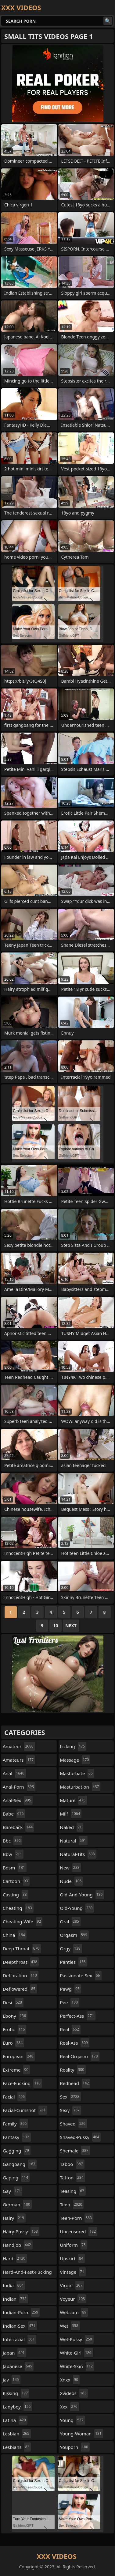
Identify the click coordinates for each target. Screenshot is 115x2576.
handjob (18, 2245)
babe (14, 1813)
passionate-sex (81, 1975)
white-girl (76, 2352)
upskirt (72, 2258)
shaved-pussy (80, 2137)
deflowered (20, 1988)
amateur (19, 1746)
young (72, 2420)
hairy (14, 2218)
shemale (75, 2150)
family (15, 2123)
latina (15, 2420)
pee (70, 2002)
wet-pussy (77, 2339)
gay (12, 2191)
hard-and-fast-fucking (27, 2273)
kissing (16, 2393)
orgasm (74, 1935)
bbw (13, 1854)
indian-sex (20, 2325)
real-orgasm (79, 2056)
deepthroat (21, 1962)
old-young (77, 1908)
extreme (16, 2069)
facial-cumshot (25, 2110)
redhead (75, 2083)
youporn (75, 2447)
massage (75, 1759)
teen (72, 2204)
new (70, 1867)
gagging (17, 2150)
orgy (71, 1948)
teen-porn (76, 2218)
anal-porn (19, 1786)
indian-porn (21, 2312)
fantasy (17, 2137)
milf (71, 1813)
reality (73, 2069)
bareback (18, 1827)
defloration (20, 1975)
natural (74, 1840)
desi (13, 2002)
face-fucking (22, 2083)
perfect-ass (77, 2015)
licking (73, 1746)
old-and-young (82, 1894)
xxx (69, 2406)
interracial (19, 2339)
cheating (18, 1908)
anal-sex (18, 1800)
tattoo (72, 2177)
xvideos (74, 2393)
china (15, 1935)
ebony (15, 2015)
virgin (72, 2285)
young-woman (81, 2433)
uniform (73, 2245)
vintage (73, 2271)
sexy (70, 2110)
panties (73, 1962)
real (70, 2029)
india (14, 2285)
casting (15, 1894)
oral (70, 1921)
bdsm (15, 1867)
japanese (18, 2366)
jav (11, 2379)
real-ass (74, 2042)
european (19, 2056)
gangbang (20, 2164)
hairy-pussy (21, 2231)
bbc (12, 1840)
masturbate (77, 1773)
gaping (16, 2177)
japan (14, 2352)
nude (71, 1881)
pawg (70, 1988)
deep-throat (22, 1948)
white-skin (77, 2366)
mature (73, 1800)
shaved (73, 2123)
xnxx (70, 2379)
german (17, 2204)
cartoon (16, 1881)
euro (13, 2042)
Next (71, 1625)
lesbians (17, 2447)
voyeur (73, 2298)
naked (71, 1827)
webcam (74, 2312)
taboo (72, 2164)
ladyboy (17, 2406)
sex (70, 2096)
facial (14, 2096)
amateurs (19, 1759)
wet (70, 2325)
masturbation (80, 1786)
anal (14, 1773)
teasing (73, 2191)
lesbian (17, 2433)
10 (55, 1625)
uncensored (79, 2231)
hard (15, 2258)
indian (15, 2298)
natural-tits (78, 1854)
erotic (14, 2029)
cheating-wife (22, 1921)
